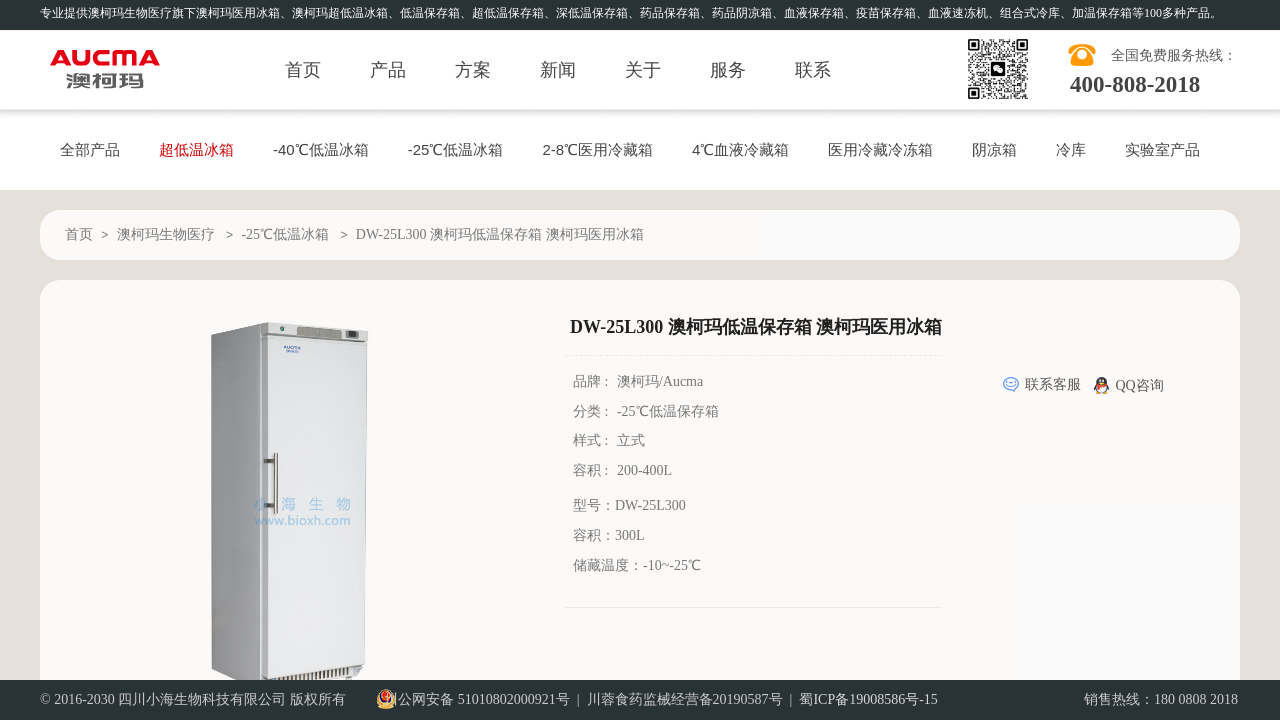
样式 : (592, 440)
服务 (728, 70)
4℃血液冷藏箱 (740, 149)
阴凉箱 (994, 149)
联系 (813, 70)
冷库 (1071, 149)
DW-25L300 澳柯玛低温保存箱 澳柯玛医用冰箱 (500, 234)
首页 (303, 70)
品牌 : (592, 381)
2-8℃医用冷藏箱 (597, 149)
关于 (643, 70)
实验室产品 (1162, 149)
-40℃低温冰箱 (321, 149)
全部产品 (90, 149)
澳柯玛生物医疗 (166, 234)
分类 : (592, 411)
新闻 (558, 70)
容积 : (592, 470)
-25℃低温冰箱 (456, 149)
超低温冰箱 (196, 149)
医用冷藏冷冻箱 (880, 149)
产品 (388, 70)
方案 (473, 70)
